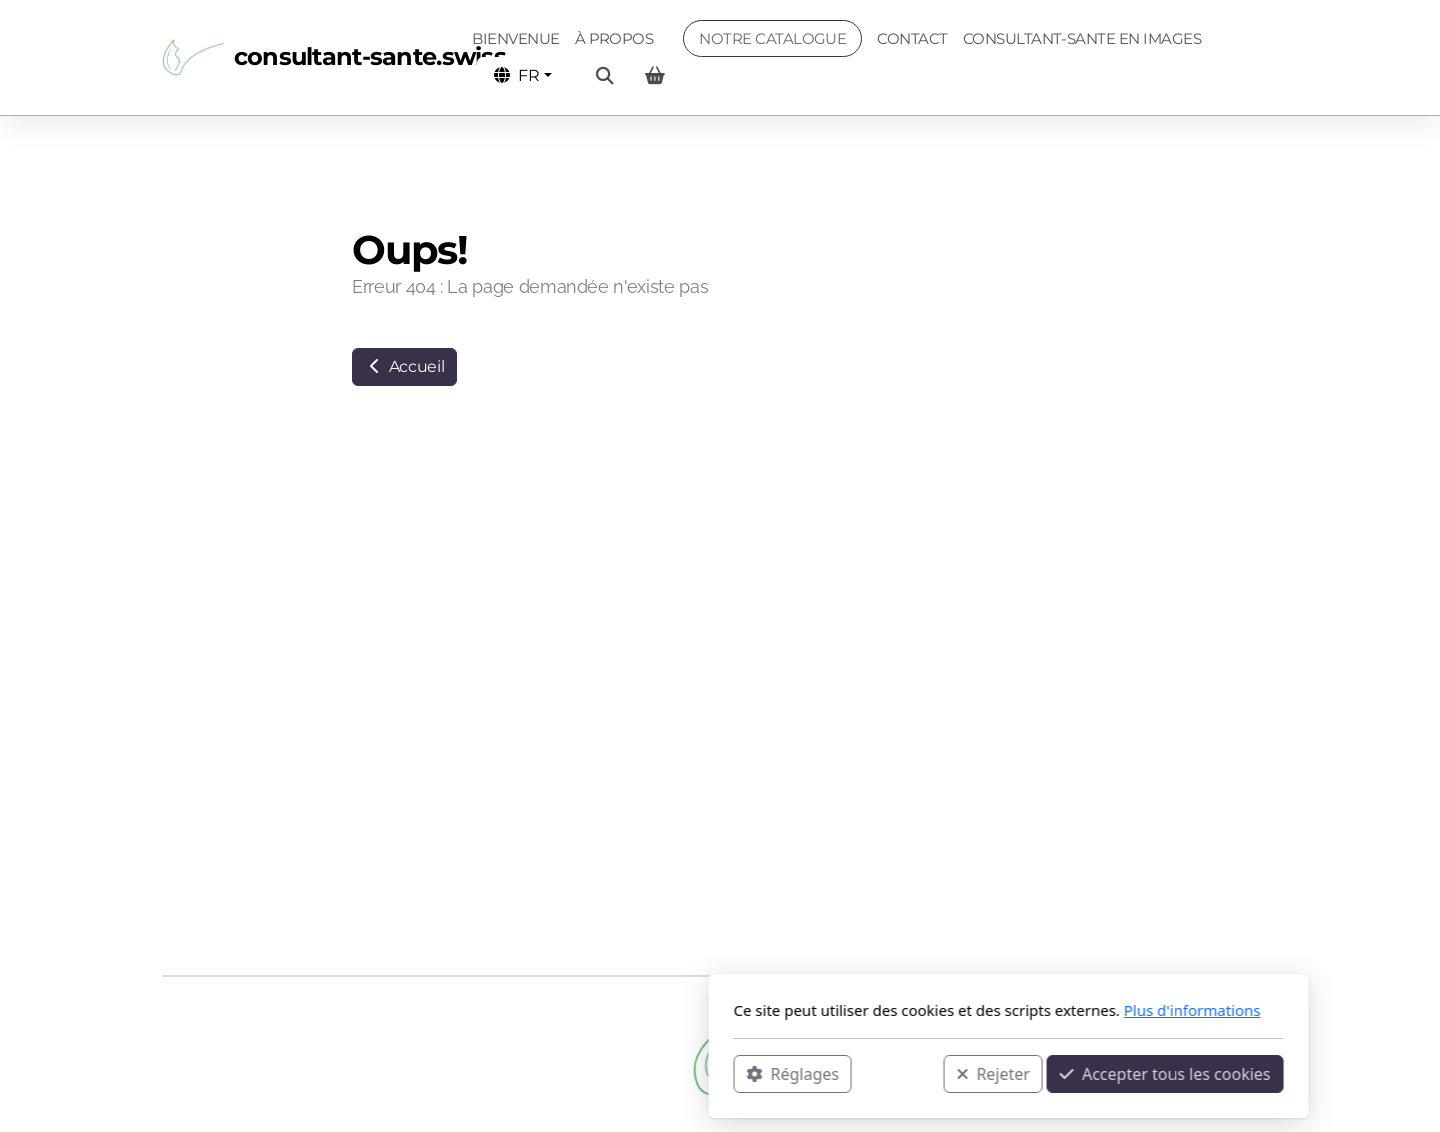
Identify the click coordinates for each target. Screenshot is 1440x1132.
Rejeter (705, 1073)
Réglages (504, 1073)
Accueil (404, 366)
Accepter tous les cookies (876, 1073)
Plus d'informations (903, 1010)
